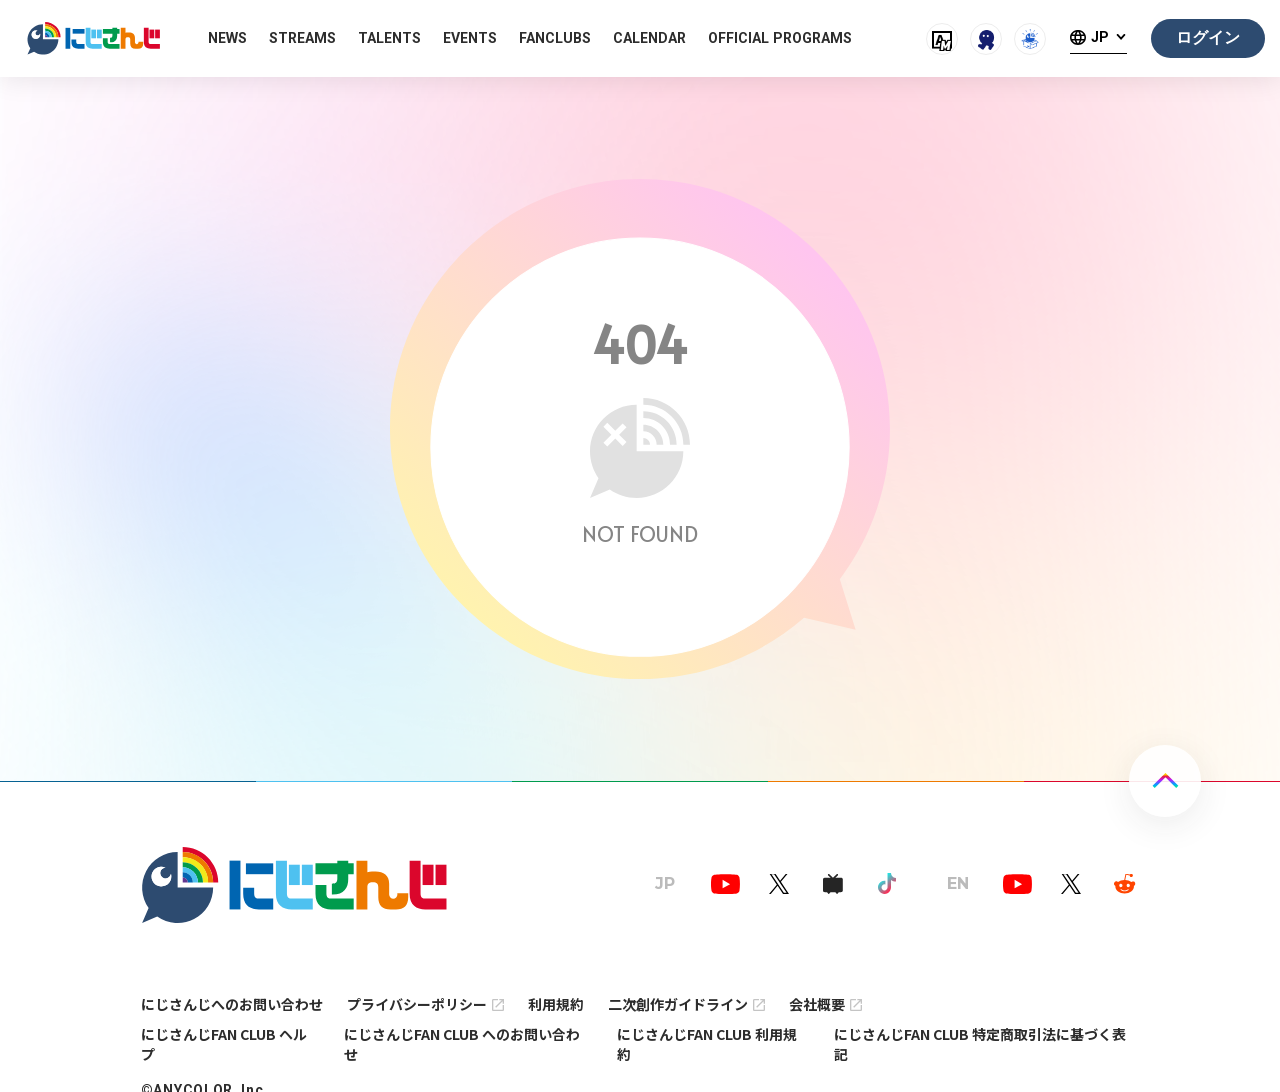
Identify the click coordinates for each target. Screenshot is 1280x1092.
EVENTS (470, 38)
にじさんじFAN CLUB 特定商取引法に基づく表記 (980, 1044)
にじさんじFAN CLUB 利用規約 (707, 1044)
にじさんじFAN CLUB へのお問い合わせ (462, 1044)
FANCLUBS (555, 38)
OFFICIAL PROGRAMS (780, 38)
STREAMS (302, 38)
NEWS (227, 38)
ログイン (1208, 37)
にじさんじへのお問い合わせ (232, 1004)
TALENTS (389, 38)
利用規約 (556, 1004)
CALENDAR (649, 38)
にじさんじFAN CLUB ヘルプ (224, 1044)
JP (1100, 37)
